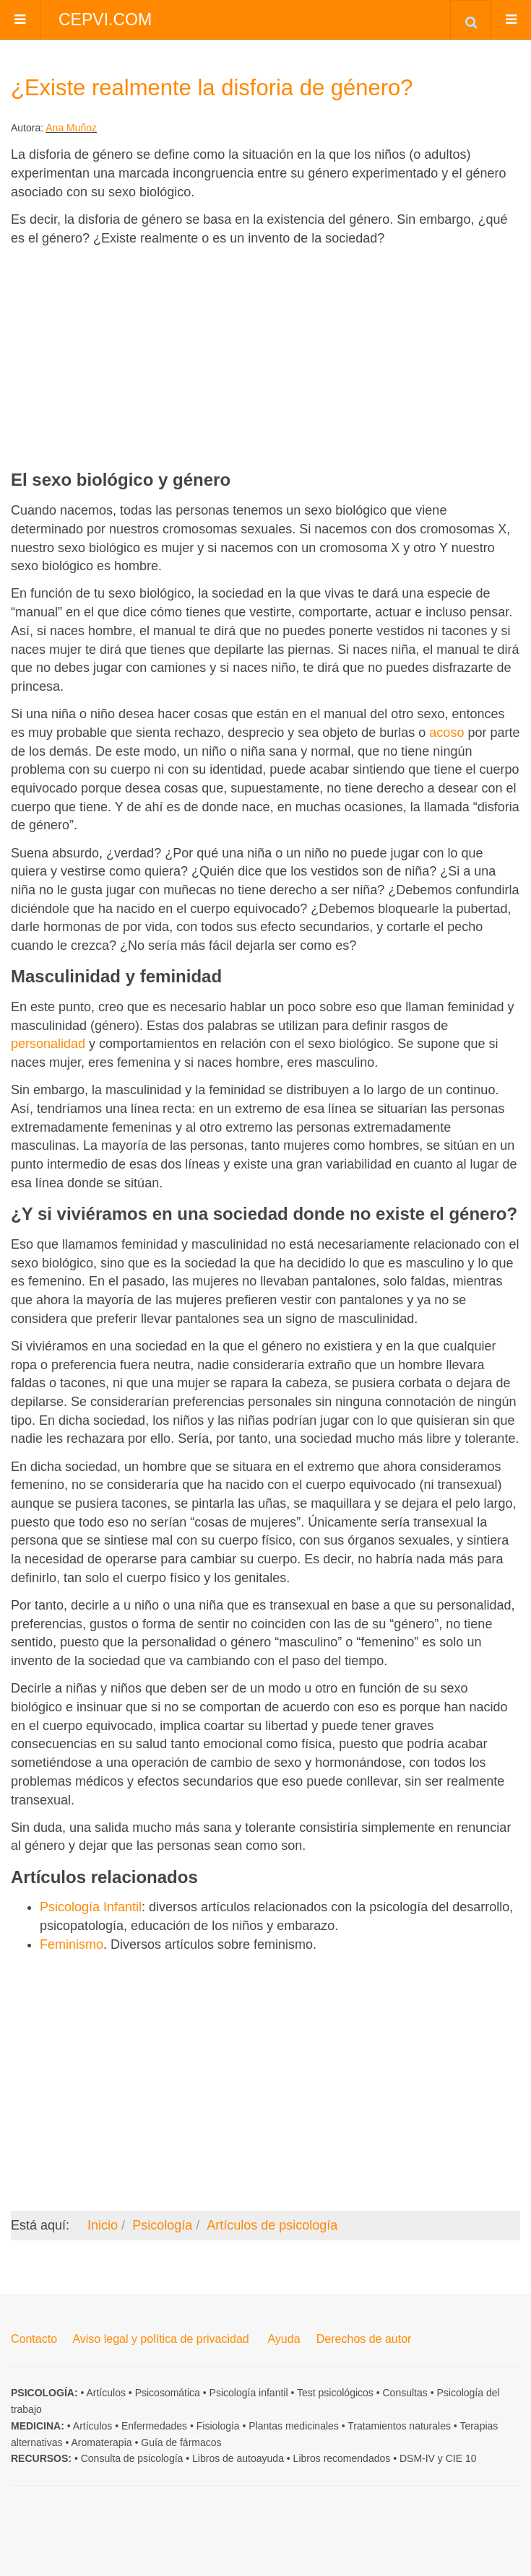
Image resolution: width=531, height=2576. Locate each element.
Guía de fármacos (181, 2442)
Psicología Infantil (91, 1907)
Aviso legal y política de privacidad (160, 2339)
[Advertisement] (265, 358)
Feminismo (71, 1944)
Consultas (405, 2392)
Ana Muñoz (71, 128)
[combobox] (471, 19)
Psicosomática (167, 2392)
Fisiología (218, 2426)
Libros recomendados (342, 2458)
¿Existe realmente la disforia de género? (212, 87)
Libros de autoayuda (238, 2458)
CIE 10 (461, 2458)
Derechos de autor (364, 2339)
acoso (446, 732)
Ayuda (283, 2339)
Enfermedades (154, 2426)
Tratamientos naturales (399, 2426)
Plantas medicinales (294, 2426)
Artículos (105, 2392)
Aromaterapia (102, 2442)
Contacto (34, 2339)
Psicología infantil (249, 2392)
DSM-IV (417, 2458)
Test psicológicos (335, 2392)
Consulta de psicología (132, 2458)
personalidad (48, 1043)
